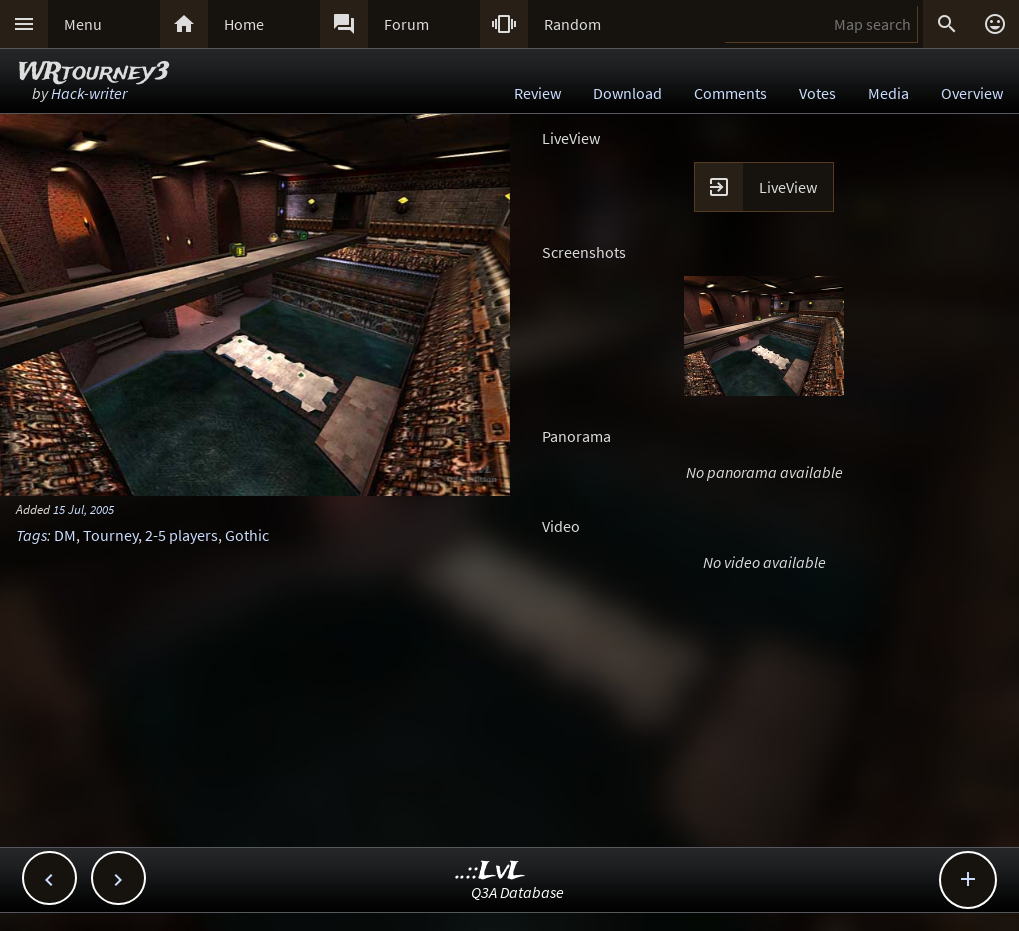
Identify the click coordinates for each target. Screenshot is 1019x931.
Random (572, 24)
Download (627, 93)
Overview (972, 93)
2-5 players (181, 535)
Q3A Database (517, 892)
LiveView (788, 187)
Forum (406, 24)
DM (65, 535)
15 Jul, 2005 (83, 509)
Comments (730, 93)
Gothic (247, 535)
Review (537, 93)
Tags (31, 535)
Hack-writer (89, 93)
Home (244, 24)
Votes (817, 93)
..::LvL (490, 871)
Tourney (110, 535)
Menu (83, 24)
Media (888, 93)
